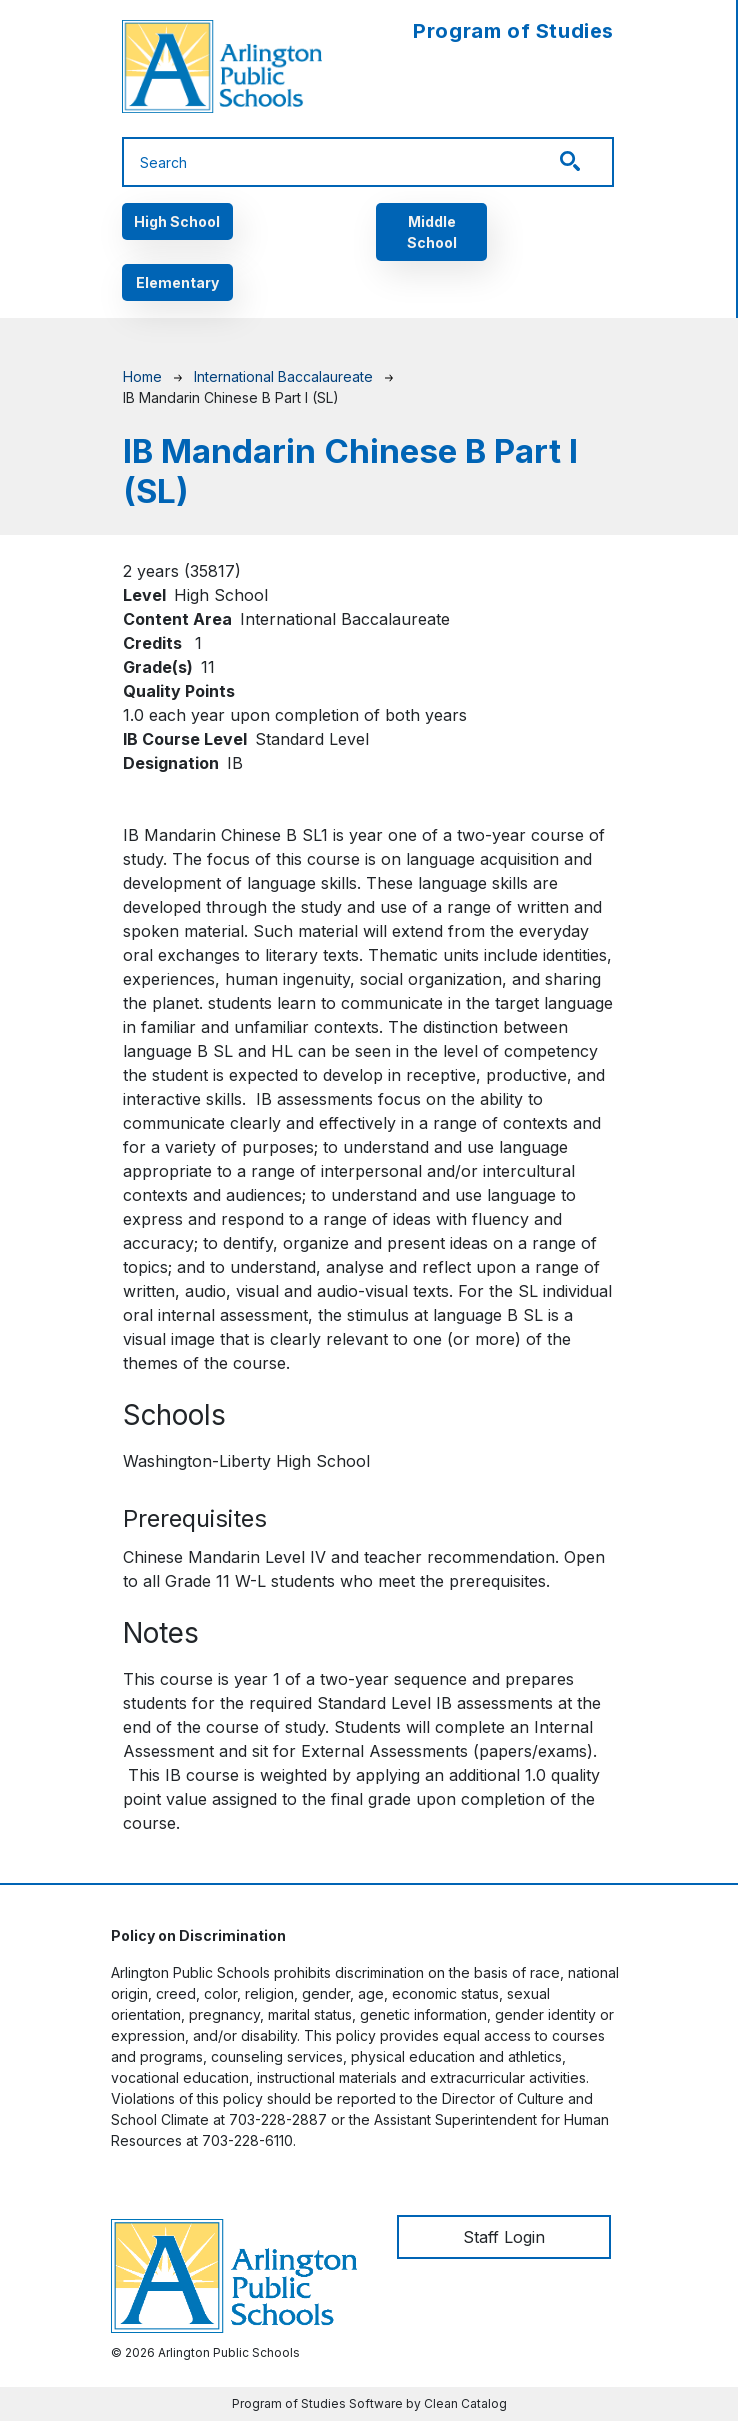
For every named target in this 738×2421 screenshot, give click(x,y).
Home (142, 376)
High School (177, 221)
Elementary (177, 282)
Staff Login (504, 2237)
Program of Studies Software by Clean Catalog (369, 2403)
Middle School (432, 232)
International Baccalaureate (283, 376)
